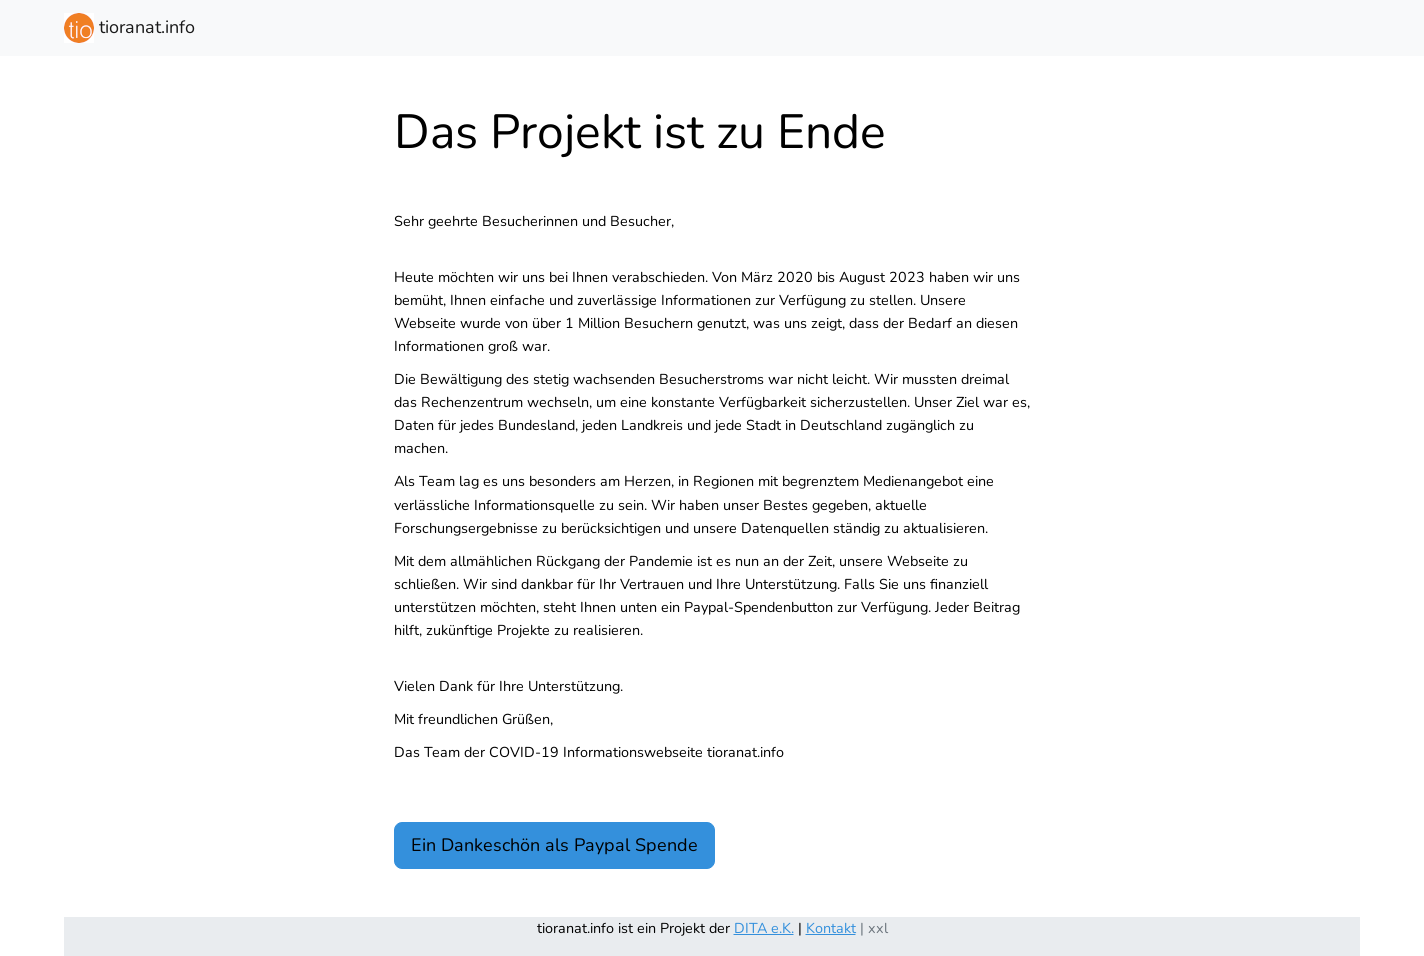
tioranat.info (129, 28)
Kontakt (831, 928)
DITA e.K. (764, 928)
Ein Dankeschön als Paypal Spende (554, 845)
